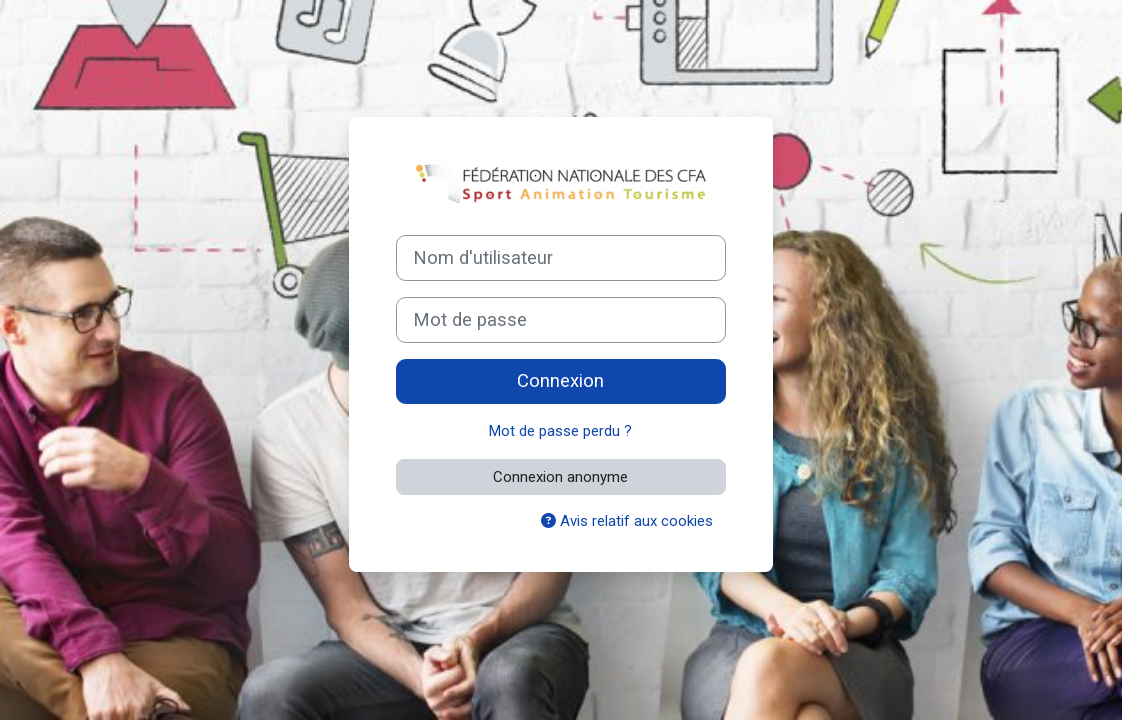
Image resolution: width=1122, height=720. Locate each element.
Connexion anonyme (560, 477)
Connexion (560, 381)
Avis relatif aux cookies (627, 521)
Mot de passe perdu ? (560, 431)
